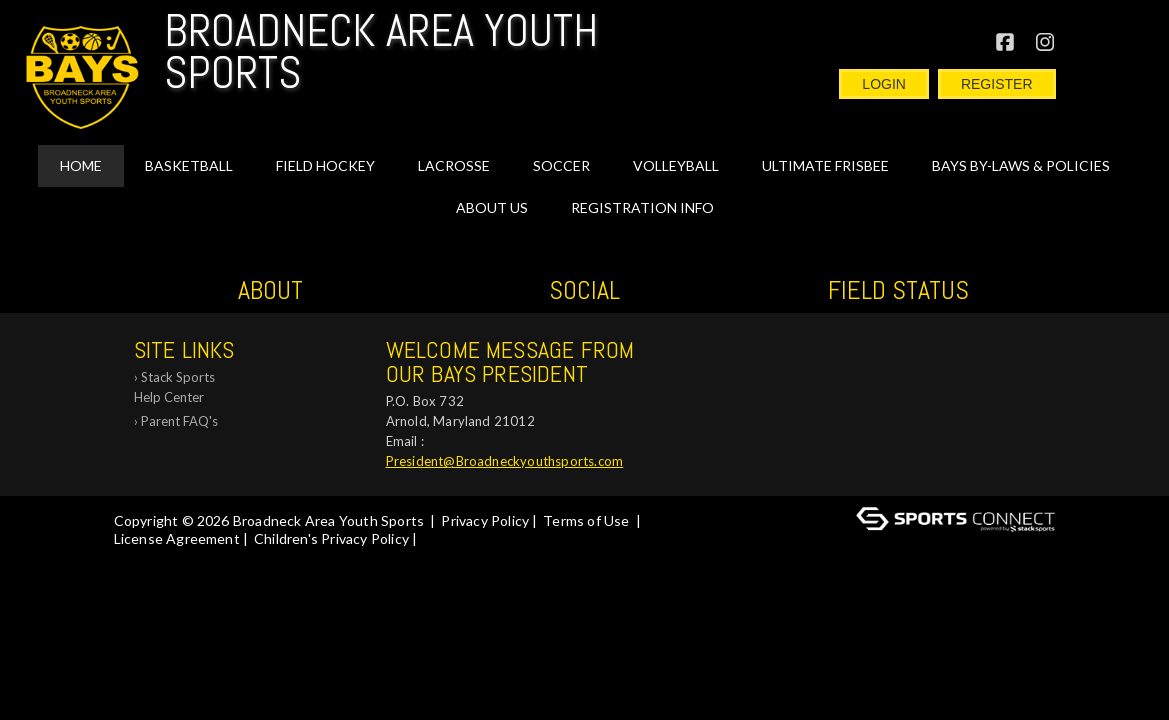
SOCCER (561, 165)
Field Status (898, 290)
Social (584, 290)
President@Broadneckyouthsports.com (505, 461)
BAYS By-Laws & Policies (1021, 165)
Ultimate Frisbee (825, 165)
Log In (449, 538)
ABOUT (270, 290)
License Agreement (177, 538)
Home (81, 165)
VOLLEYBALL (676, 165)
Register (997, 84)
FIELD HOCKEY (325, 165)
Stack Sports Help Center (174, 387)
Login (884, 84)
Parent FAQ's (179, 421)
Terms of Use (586, 520)
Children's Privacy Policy (331, 538)
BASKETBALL (189, 165)
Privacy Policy (485, 520)
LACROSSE (454, 165)
